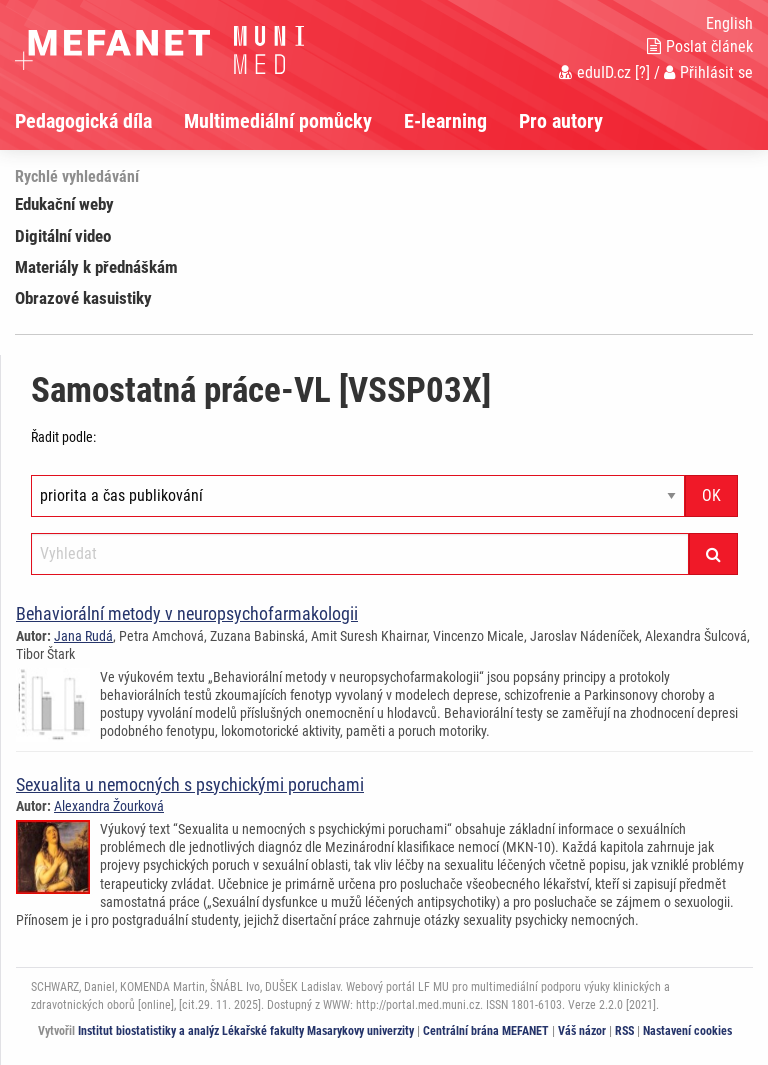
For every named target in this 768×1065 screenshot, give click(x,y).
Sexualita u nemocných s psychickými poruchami (190, 784)
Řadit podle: (63, 437)
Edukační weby (64, 204)
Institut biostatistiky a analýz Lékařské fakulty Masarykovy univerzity (246, 1031)
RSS (624, 1031)
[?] (642, 72)
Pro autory (561, 121)
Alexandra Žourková (109, 806)
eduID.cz (595, 72)
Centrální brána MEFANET (486, 1031)
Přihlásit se (708, 72)
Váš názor (582, 1031)
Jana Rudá (83, 636)
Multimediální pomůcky (278, 121)
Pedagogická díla (83, 121)
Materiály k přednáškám (96, 267)
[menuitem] (99, 121)
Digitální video (63, 236)
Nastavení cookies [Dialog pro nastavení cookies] (687, 1031)
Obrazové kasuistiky (83, 298)
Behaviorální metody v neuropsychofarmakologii (187, 613)
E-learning (445, 121)
